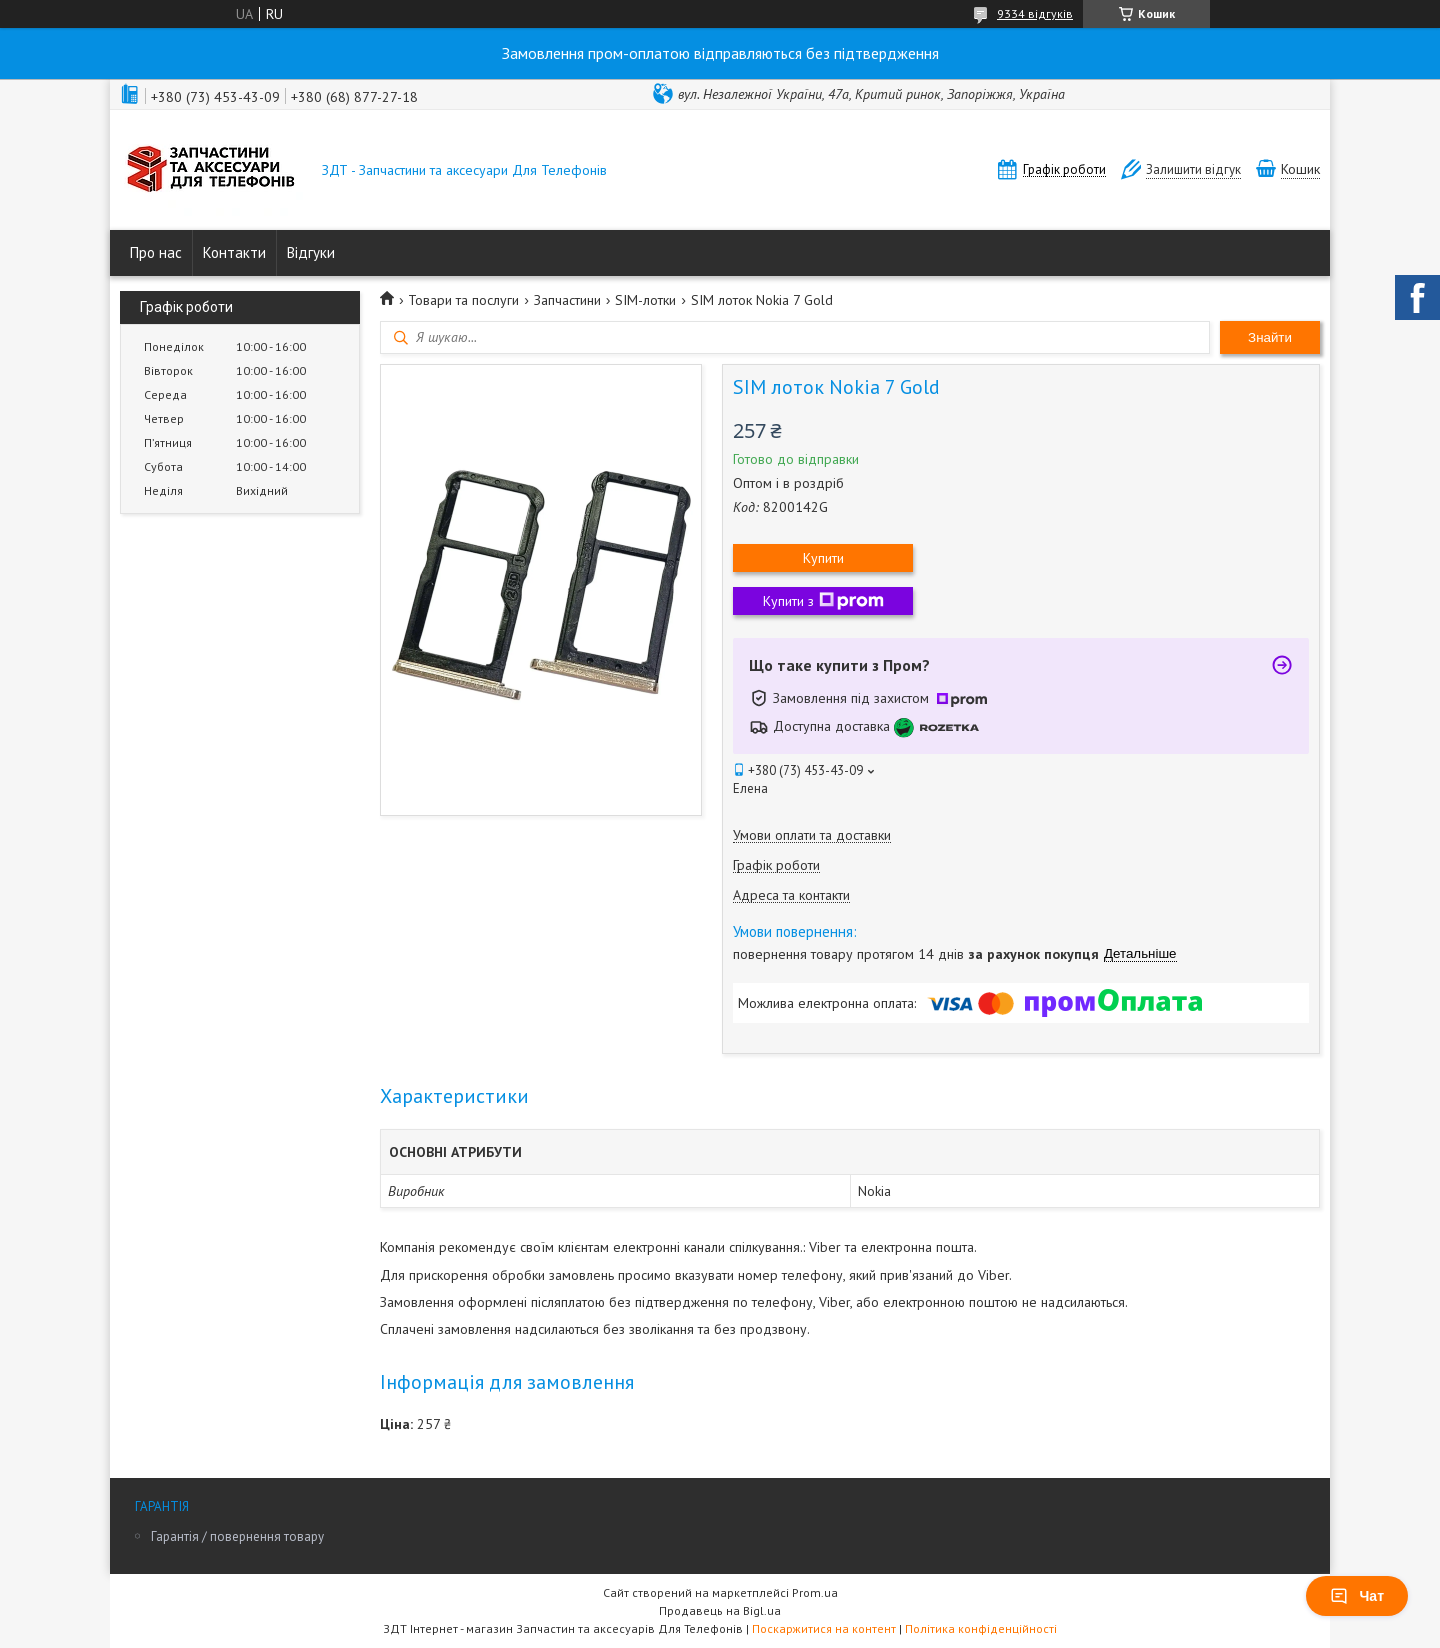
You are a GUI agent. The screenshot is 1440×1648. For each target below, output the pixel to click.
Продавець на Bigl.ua (720, 1610)
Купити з (823, 601)
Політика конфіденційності (981, 1628)
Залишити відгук (1193, 169)
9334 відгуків (1035, 13)
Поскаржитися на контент (824, 1628)
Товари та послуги (463, 300)
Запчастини (567, 300)
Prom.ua (815, 1592)
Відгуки (311, 252)
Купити (823, 558)
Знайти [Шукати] (1270, 337)
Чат (1357, 1596)
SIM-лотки (645, 300)
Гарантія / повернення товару (237, 1536)
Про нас (156, 252)
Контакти (234, 252)
